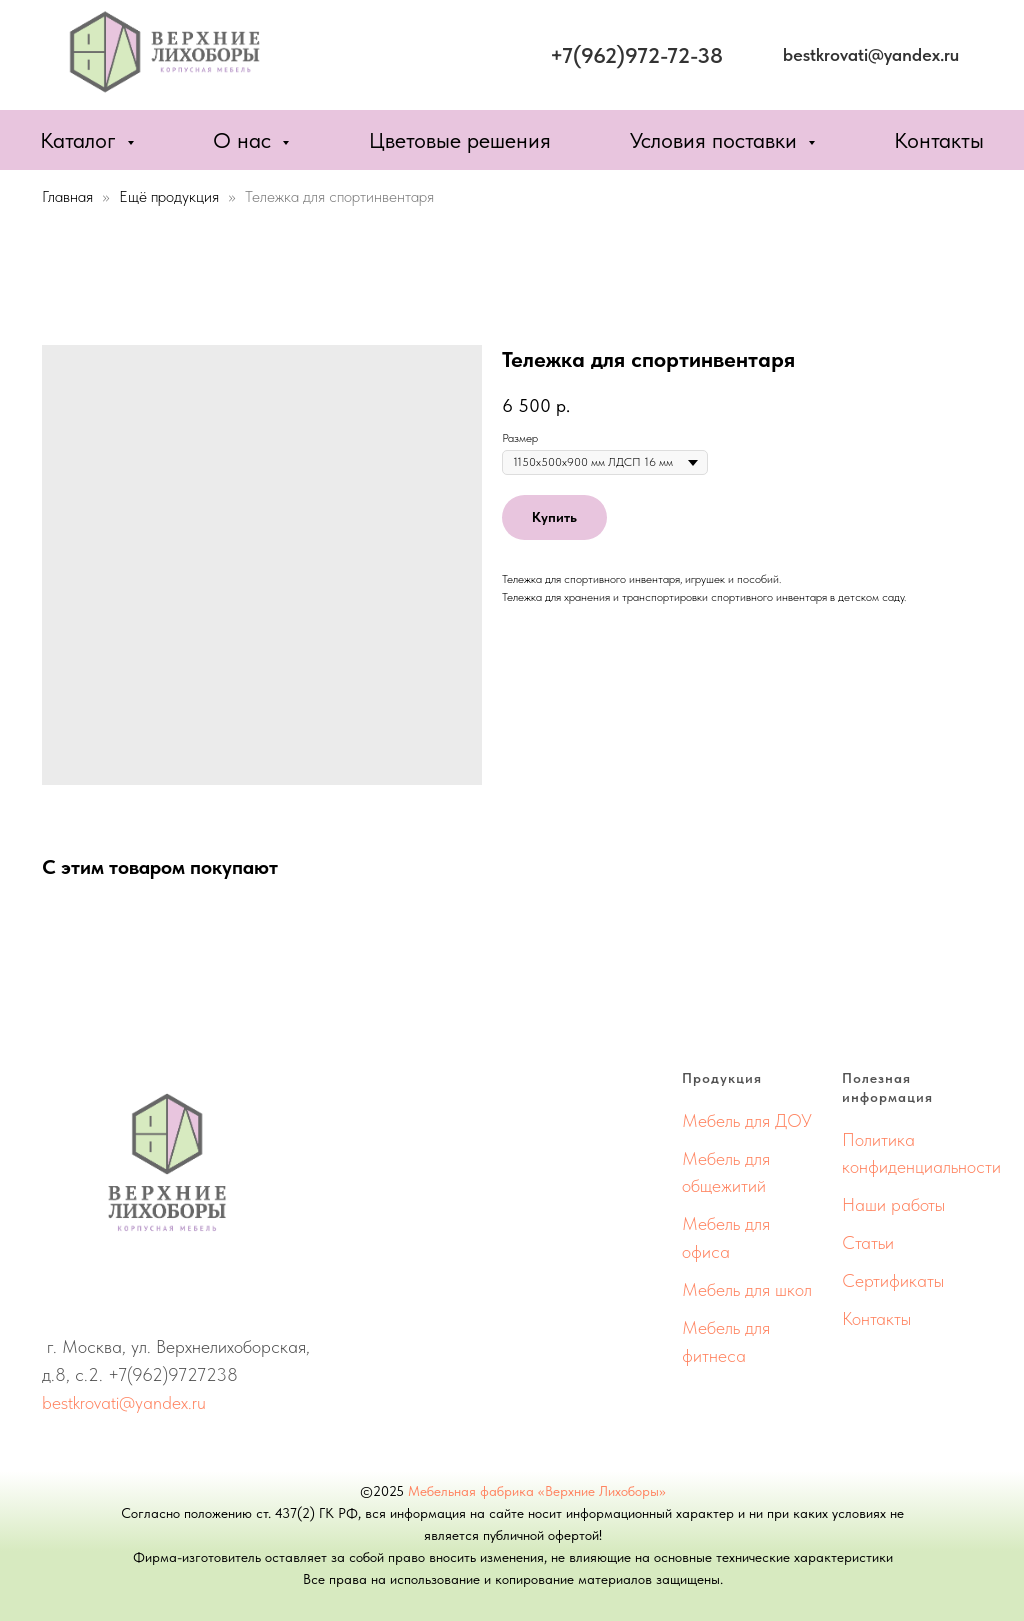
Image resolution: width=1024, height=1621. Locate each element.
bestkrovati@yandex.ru (124, 1402)
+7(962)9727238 (173, 1374)
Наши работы (893, 1204)
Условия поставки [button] (716, 140)
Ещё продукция (171, 196)
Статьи (868, 1242)
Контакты (939, 140)
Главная (67, 196)
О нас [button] (245, 140)
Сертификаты (893, 1280)
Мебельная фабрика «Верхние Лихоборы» (537, 1491)
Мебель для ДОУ (747, 1120)
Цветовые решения (460, 140)
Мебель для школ (747, 1289)
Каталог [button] (81, 140)
